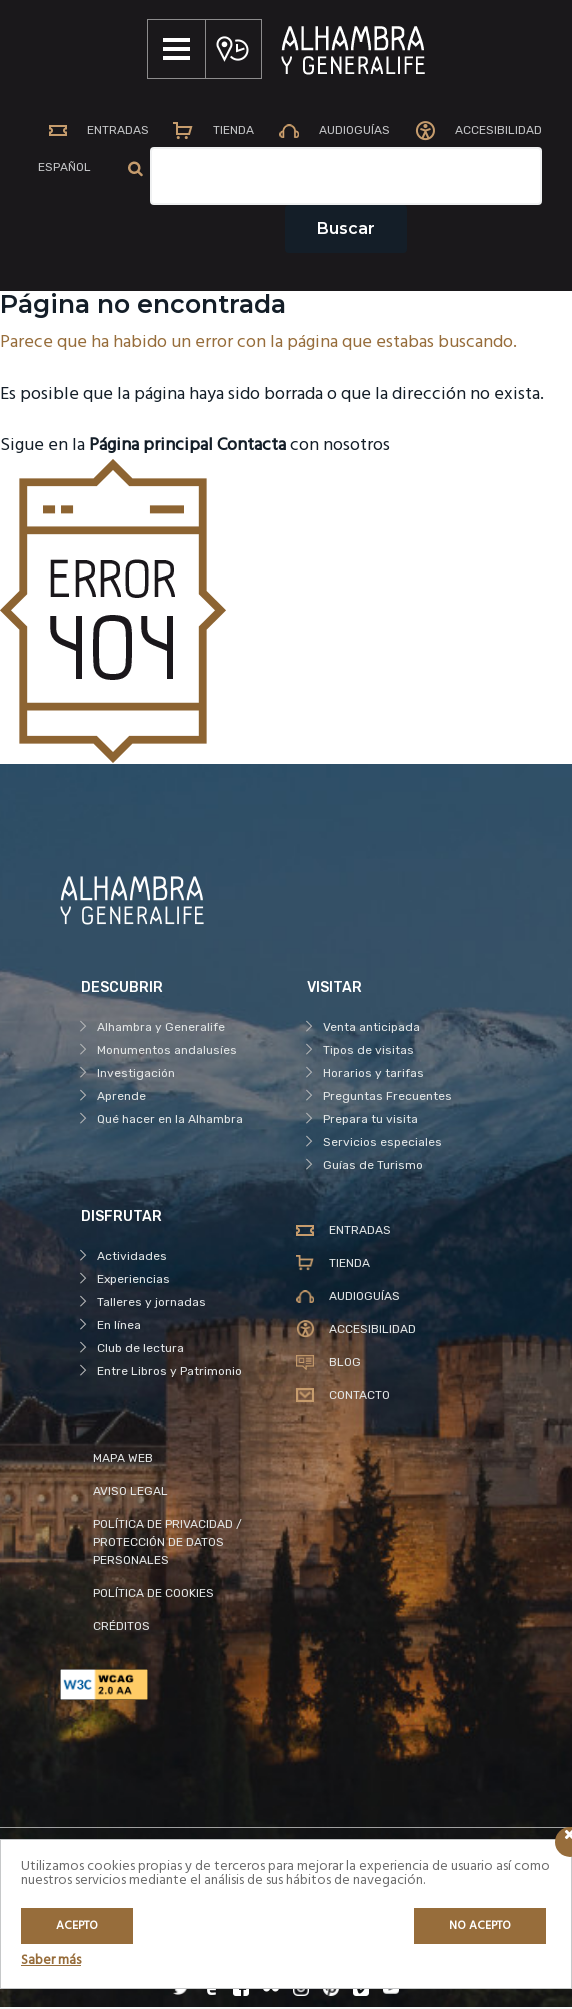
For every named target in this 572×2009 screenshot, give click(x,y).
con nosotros (303, 448)
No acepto (480, 1926)
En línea (119, 1327)
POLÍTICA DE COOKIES (153, 1595)
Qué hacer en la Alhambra (170, 1121)
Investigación (136, 1075)
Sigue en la (106, 448)
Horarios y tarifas (373, 1075)
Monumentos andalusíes (167, 1052)
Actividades (132, 1258)
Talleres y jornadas (151, 1304)
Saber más (51, 1960)
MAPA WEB (123, 1460)
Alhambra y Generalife (161, 1029)
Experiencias (133, 1281)
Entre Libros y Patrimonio (169, 1373)
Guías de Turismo (373, 1167)
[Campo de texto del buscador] (348, 178)
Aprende (121, 1098)
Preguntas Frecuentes (387, 1098)
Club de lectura (140, 1350)
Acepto (77, 1926)
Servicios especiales (382, 1144)
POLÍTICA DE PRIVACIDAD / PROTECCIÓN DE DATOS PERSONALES (167, 1544)
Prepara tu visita (370, 1121)
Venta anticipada (371, 1029)
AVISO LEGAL (130, 1493)
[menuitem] (62, 171)
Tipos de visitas (368, 1052)
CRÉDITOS (121, 1628)
